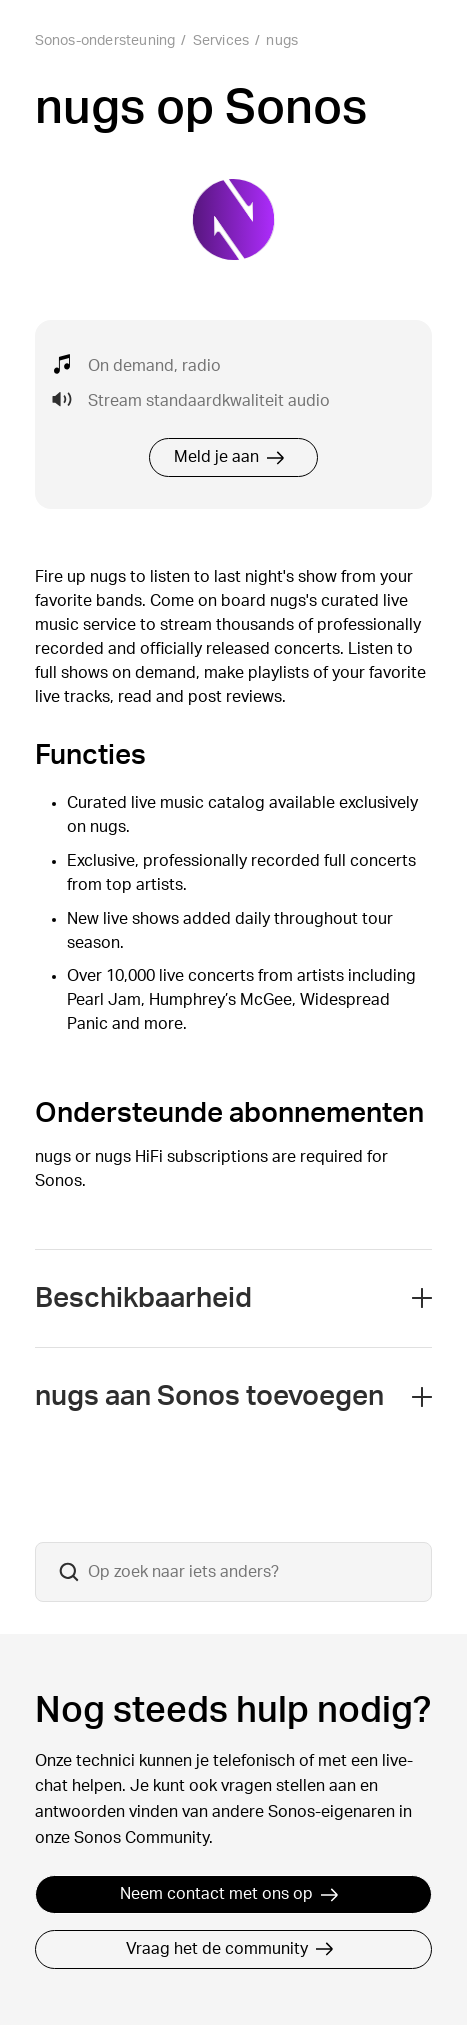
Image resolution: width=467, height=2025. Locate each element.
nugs (282, 41)
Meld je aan (229, 457)
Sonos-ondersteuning (105, 41)
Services (221, 41)
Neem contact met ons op (229, 1894)
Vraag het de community (230, 1949)
